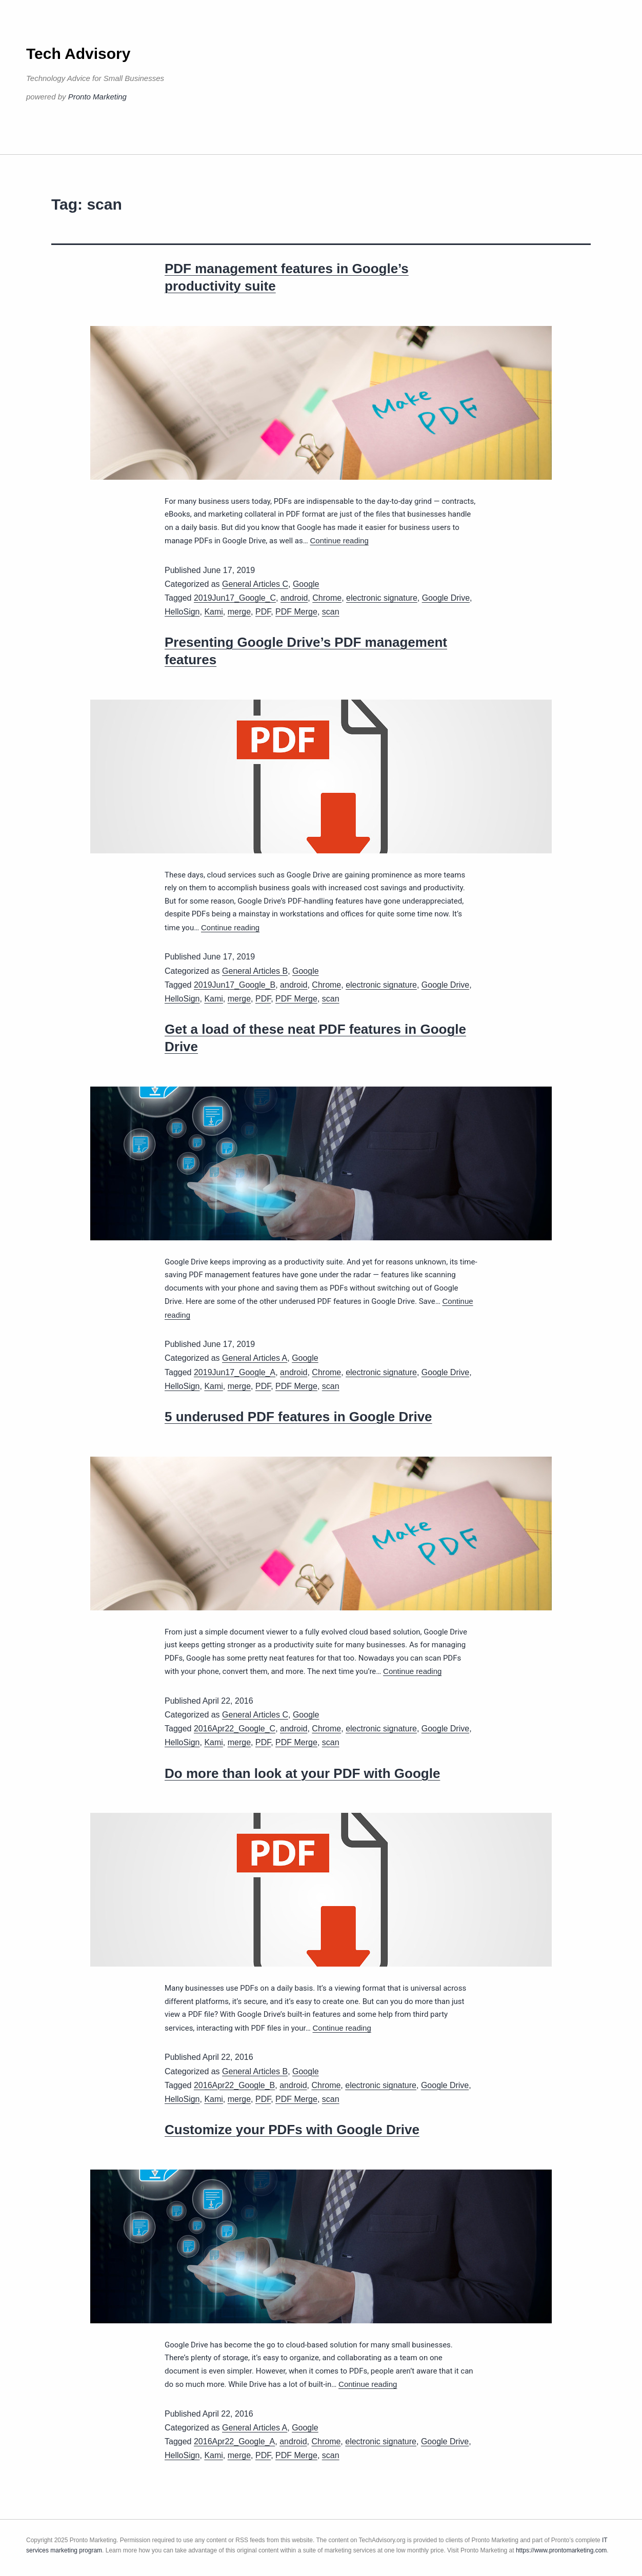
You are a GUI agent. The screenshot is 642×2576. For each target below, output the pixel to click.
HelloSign (182, 611)
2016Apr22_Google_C (234, 1728)
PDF (263, 611)
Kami (213, 611)
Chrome (327, 598)
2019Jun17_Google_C (235, 598)
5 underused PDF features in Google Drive (298, 1416)
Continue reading (339, 540)
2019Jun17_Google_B (234, 984)
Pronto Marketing (97, 96)
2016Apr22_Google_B (234, 2085)
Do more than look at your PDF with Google (302, 1773)
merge (239, 611)
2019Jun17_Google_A (234, 1372)
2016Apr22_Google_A (234, 2441)
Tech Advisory (78, 53)
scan (330, 611)
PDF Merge (296, 611)
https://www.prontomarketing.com (561, 2550)
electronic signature (381, 598)
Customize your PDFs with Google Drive (292, 2129)
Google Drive (446, 598)
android (294, 598)
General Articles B (255, 971)
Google (306, 584)
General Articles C (255, 584)
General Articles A (254, 1358)
